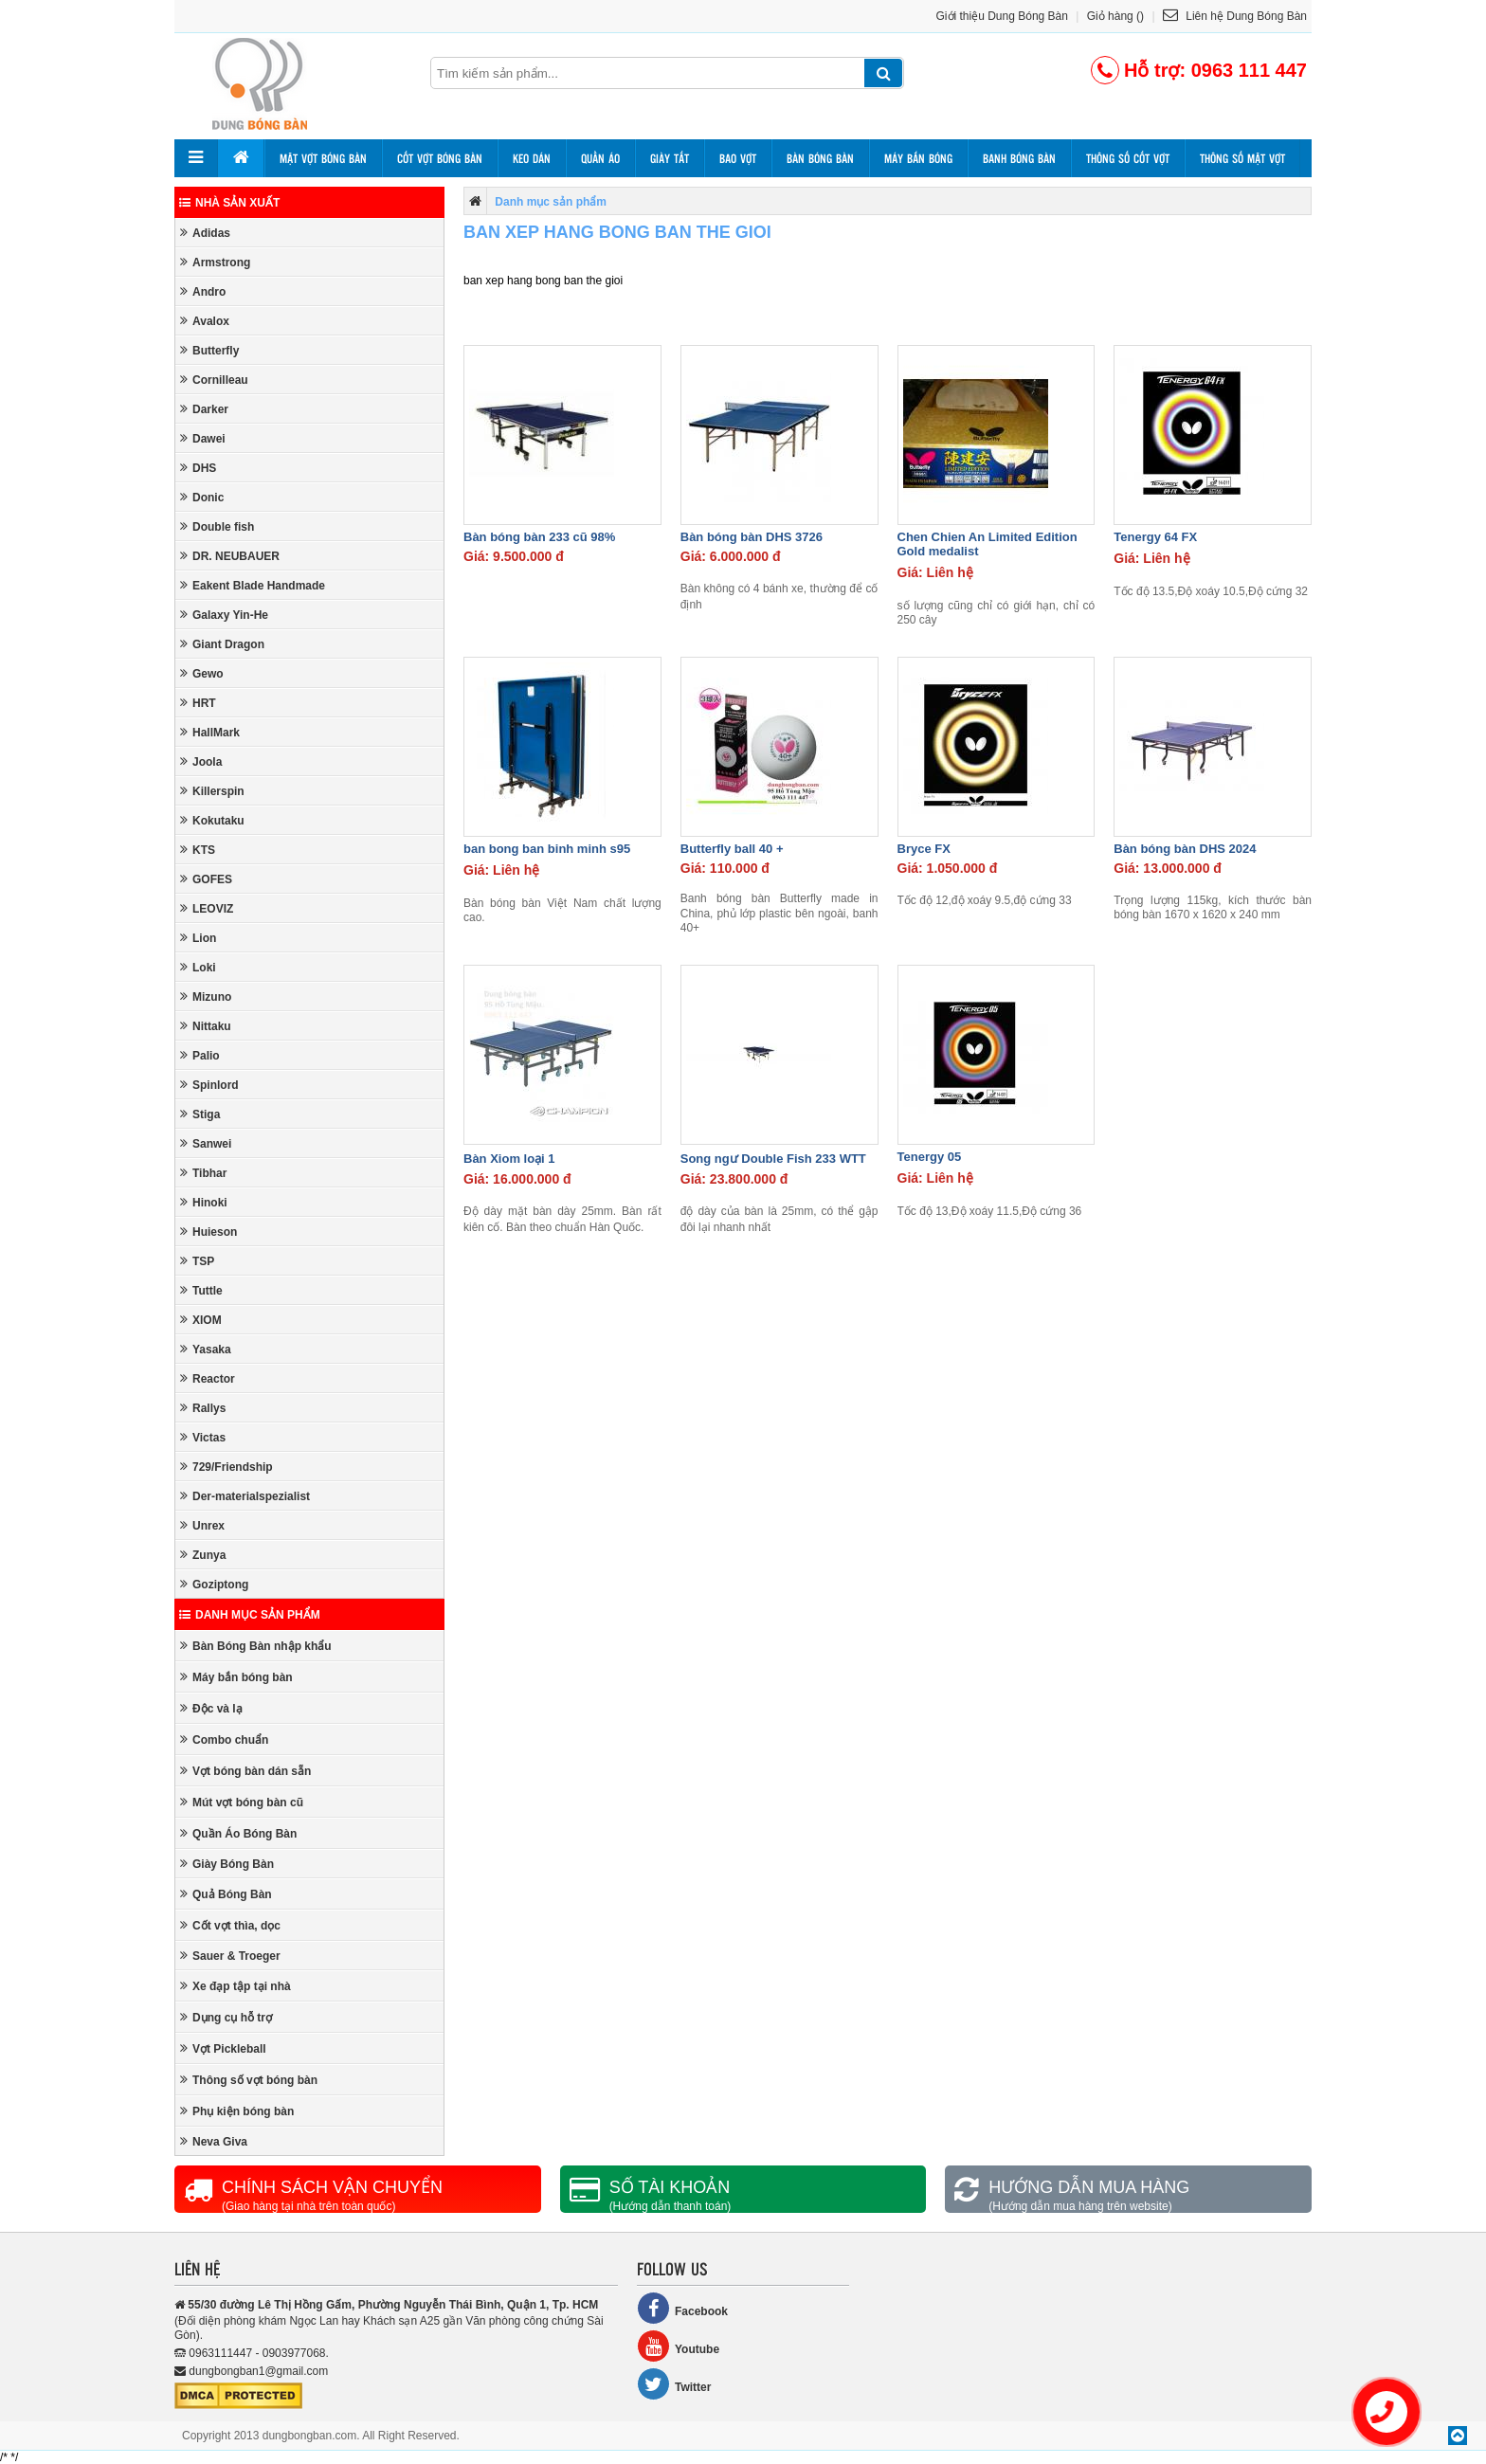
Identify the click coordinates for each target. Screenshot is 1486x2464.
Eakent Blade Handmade (252, 585)
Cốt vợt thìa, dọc (230, 1925)
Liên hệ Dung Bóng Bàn (1235, 16)
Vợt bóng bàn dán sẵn (245, 1771)
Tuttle (201, 1290)
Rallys (203, 1408)
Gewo (202, 673)
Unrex (202, 1525)
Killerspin (212, 791)
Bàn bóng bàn (820, 158)
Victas (203, 1437)
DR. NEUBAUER (230, 556)
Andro (203, 291)
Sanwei (205, 1143)
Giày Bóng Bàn (227, 1864)
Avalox (204, 321)
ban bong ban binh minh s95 (546, 849)
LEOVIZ (206, 908)
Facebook (682, 2308)
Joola (201, 761)
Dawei (203, 438)
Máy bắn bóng (918, 158)
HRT (198, 703)
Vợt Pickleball (223, 2048)
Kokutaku (212, 820)
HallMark (210, 732)
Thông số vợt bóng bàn (248, 2080)
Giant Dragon (222, 644)
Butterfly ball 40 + (732, 849)
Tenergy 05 (929, 1157)
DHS (198, 468)
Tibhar (203, 1173)
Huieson (208, 1231)
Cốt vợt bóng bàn (439, 158)
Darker (204, 409)
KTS (197, 849)
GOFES (206, 879)
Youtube (678, 2346)
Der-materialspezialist (245, 1496)
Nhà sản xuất (229, 202)
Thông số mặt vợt (1242, 158)
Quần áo (600, 158)
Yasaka (205, 1349)
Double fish (217, 526)
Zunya (203, 1555)
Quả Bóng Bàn (226, 1894)
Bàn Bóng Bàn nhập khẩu (256, 1646)
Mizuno (205, 996)
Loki (198, 967)
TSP (197, 1261)
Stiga (200, 1114)
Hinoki (203, 1202)
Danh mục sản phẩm (249, 1615)
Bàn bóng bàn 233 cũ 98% (539, 537)
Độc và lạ (211, 1708)
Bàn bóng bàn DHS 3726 (751, 537)
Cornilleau (214, 379)
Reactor (207, 1378)
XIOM (201, 1320)
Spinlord (209, 1085)
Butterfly (209, 350)
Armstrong (215, 262)
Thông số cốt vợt (1127, 158)
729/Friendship (226, 1466)
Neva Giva (213, 2141)
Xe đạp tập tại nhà (235, 1986)
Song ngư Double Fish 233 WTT (773, 1158)
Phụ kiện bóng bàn (237, 2111)
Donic (202, 497)
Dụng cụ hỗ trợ (226, 2017)
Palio (200, 1055)
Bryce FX (924, 849)
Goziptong (214, 1584)
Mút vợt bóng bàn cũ (241, 1802)
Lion (198, 938)
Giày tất (669, 158)
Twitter (674, 2384)
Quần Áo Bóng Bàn (238, 1833)
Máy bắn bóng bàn (236, 1677)
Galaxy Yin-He (224, 614)
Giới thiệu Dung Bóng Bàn (1002, 16)
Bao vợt (737, 158)
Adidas (205, 233)
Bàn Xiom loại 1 (509, 1158)
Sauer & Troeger (230, 1955)
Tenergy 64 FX (1155, 537)
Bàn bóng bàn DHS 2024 (1185, 849)
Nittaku (205, 1026)
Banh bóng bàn (1019, 158)
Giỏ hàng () (1115, 16)
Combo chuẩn (224, 1739)
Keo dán (532, 158)
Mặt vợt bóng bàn (323, 158)
